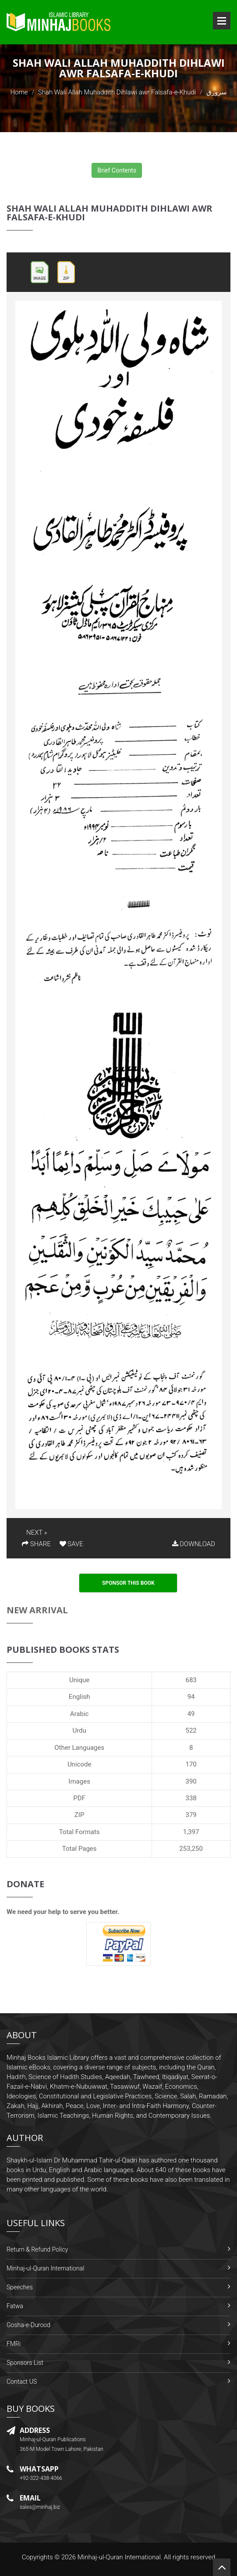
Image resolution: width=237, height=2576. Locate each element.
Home (19, 92)
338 (190, 1798)
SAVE (71, 1544)
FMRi (14, 2343)
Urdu (79, 1730)
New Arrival (37, 1610)
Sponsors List (25, 2362)
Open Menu (221, 20)
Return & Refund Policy (37, 2249)
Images (79, 1781)
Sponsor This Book (128, 1583)
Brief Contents (116, 170)
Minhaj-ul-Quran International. (120, 2557)
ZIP (79, 1815)
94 (191, 1697)
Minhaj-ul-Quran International (45, 2268)
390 (190, 1781)
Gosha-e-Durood (28, 2324)
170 (190, 1764)
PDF (79, 1798)
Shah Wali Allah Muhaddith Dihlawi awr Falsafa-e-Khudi (117, 92)
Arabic (79, 1714)
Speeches (20, 2287)
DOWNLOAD (193, 1544)
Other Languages (79, 1748)
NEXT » (36, 1532)
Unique (79, 1680)
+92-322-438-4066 (41, 2478)
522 (190, 1730)
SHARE (36, 1544)
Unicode (79, 1764)
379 (190, 1815)
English (79, 1697)
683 (190, 1680)
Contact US (22, 2381)
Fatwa (15, 2306)
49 (191, 1714)
